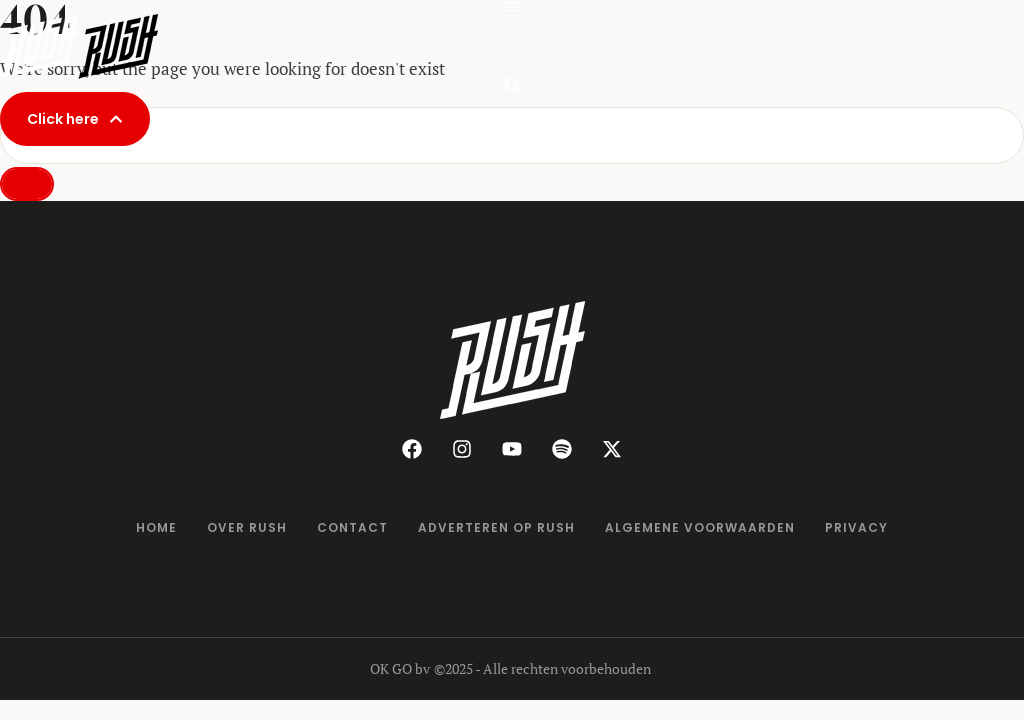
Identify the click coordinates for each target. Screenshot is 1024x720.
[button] (75, 119)
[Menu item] (156, 528)
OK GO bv (400, 668)
